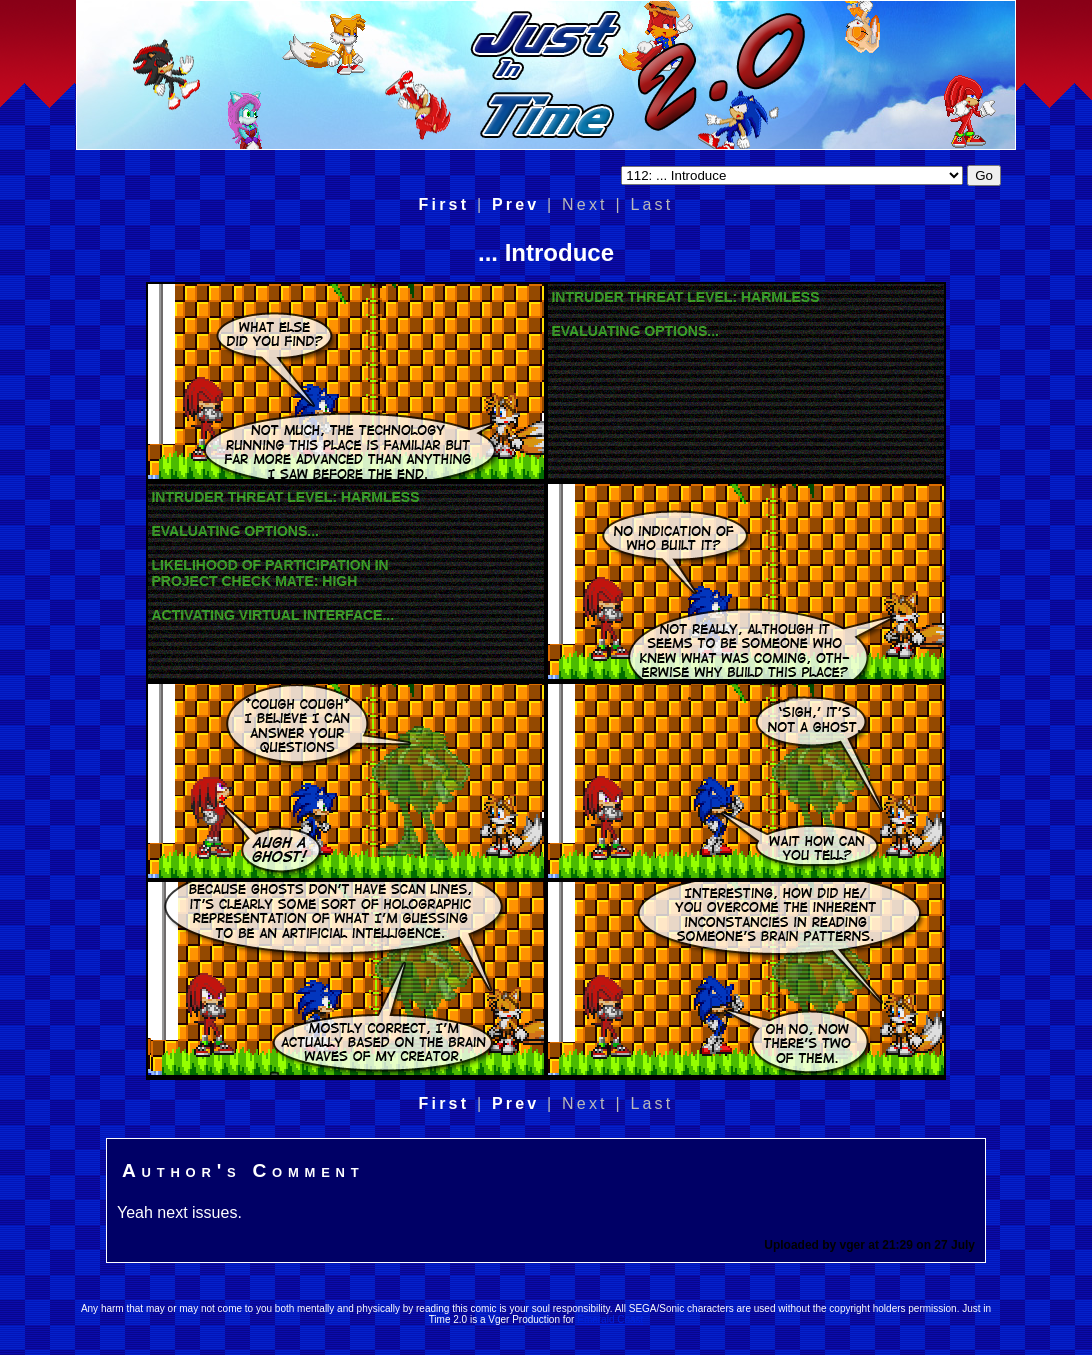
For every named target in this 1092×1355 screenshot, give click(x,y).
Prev (516, 204)
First (444, 204)
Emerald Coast (610, 1319)
